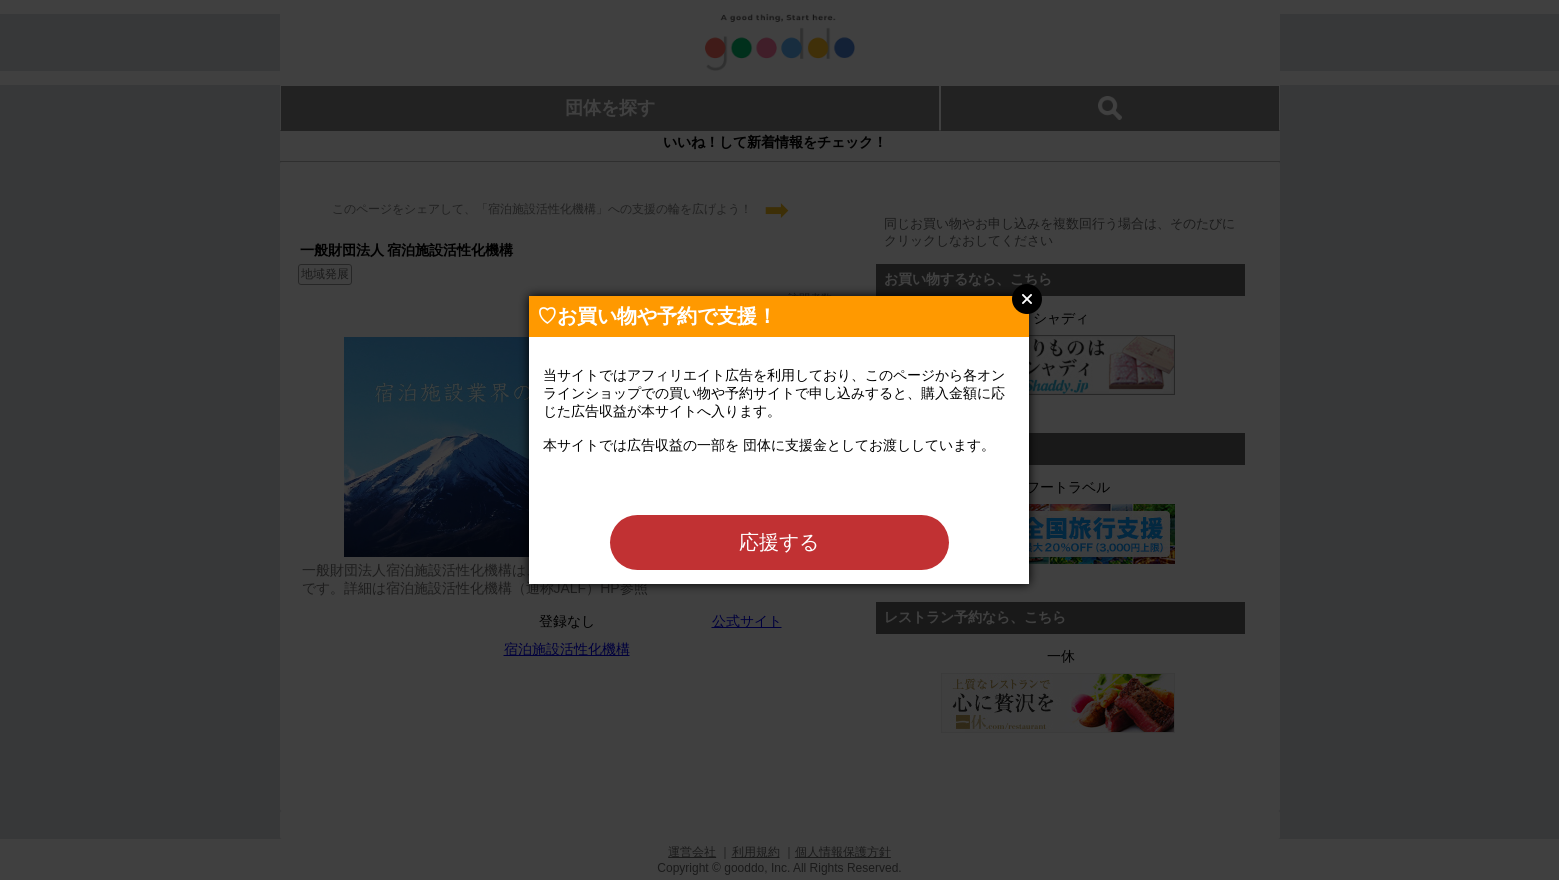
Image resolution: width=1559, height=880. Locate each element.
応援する (779, 542)
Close (1027, 299)
